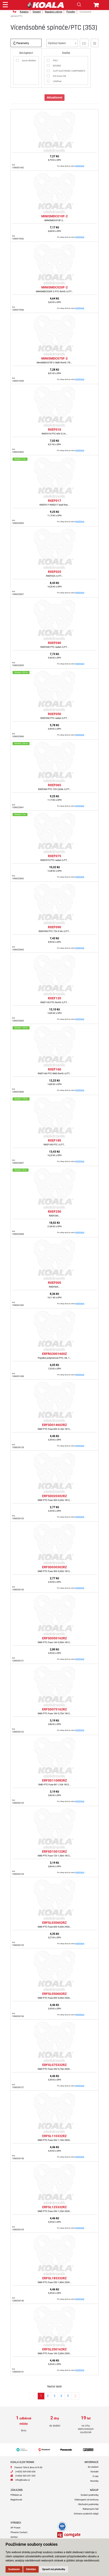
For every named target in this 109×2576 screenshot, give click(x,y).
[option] (23, 2424)
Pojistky (70, 11)
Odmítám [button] (31, 2569)
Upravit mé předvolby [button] (53, 2569)
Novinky (94, 2481)
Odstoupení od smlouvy (86, 2499)
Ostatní (37, 11)
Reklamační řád (90, 2509)
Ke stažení (93, 2467)
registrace (79, 166)
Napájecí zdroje (53, 11)
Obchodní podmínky (88, 2504)
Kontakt (94, 2471)
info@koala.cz (22, 2480)
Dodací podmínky (89, 2495)
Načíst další (54, 2386)
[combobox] (61, 43)
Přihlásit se (16, 2495)
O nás (95, 2476)
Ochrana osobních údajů (86, 2513)
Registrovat (16, 2499)
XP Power (16, 2527)
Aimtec (14, 2537)
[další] (75, 2396)
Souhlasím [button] (14, 2569)
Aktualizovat (54, 97)
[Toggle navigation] (5, 4)
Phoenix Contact (19, 2532)
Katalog (24, 11)
